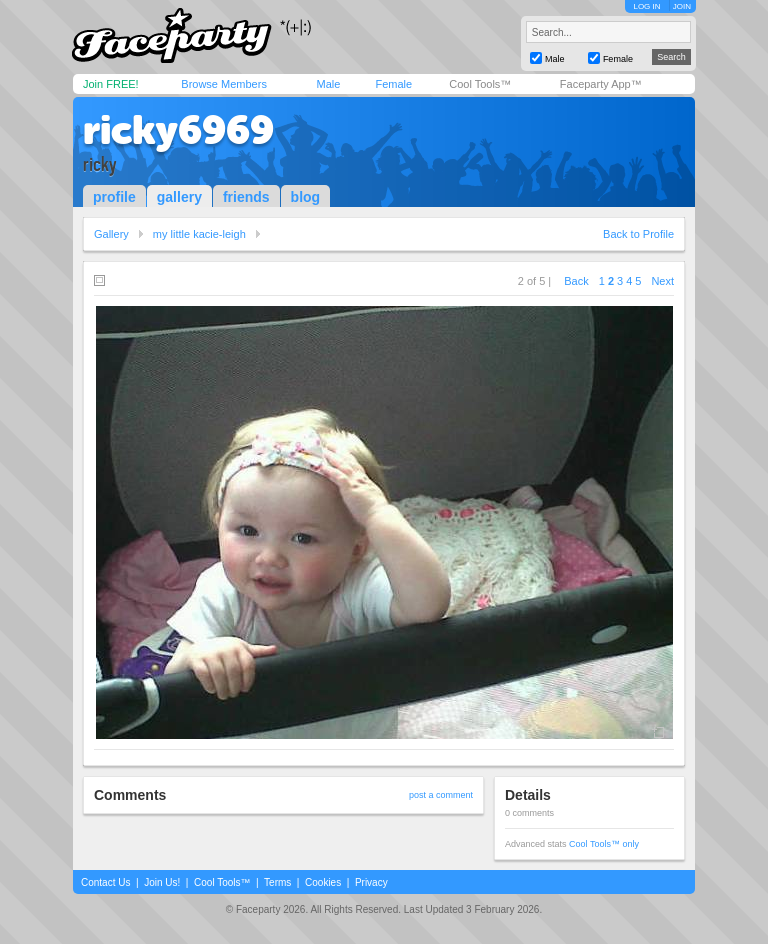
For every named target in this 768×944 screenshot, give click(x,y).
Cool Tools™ (480, 84)
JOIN (682, 6)
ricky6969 (178, 130)
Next (662, 281)
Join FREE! (111, 84)
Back (576, 281)
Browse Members (224, 84)
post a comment (441, 795)
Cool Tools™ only (604, 844)
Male (328, 84)
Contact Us (105, 882)
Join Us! (162, 882)
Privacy (371, 882)
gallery (179, 197)
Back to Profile (638, 234)
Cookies (323, 882)
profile (114, 197)
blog (306, 197)
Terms (277, 882)
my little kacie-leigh (199, 234)
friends (246, 197)
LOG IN (646, 6)
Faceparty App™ (601, 84)
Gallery (111, 234)
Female (393, 84)
